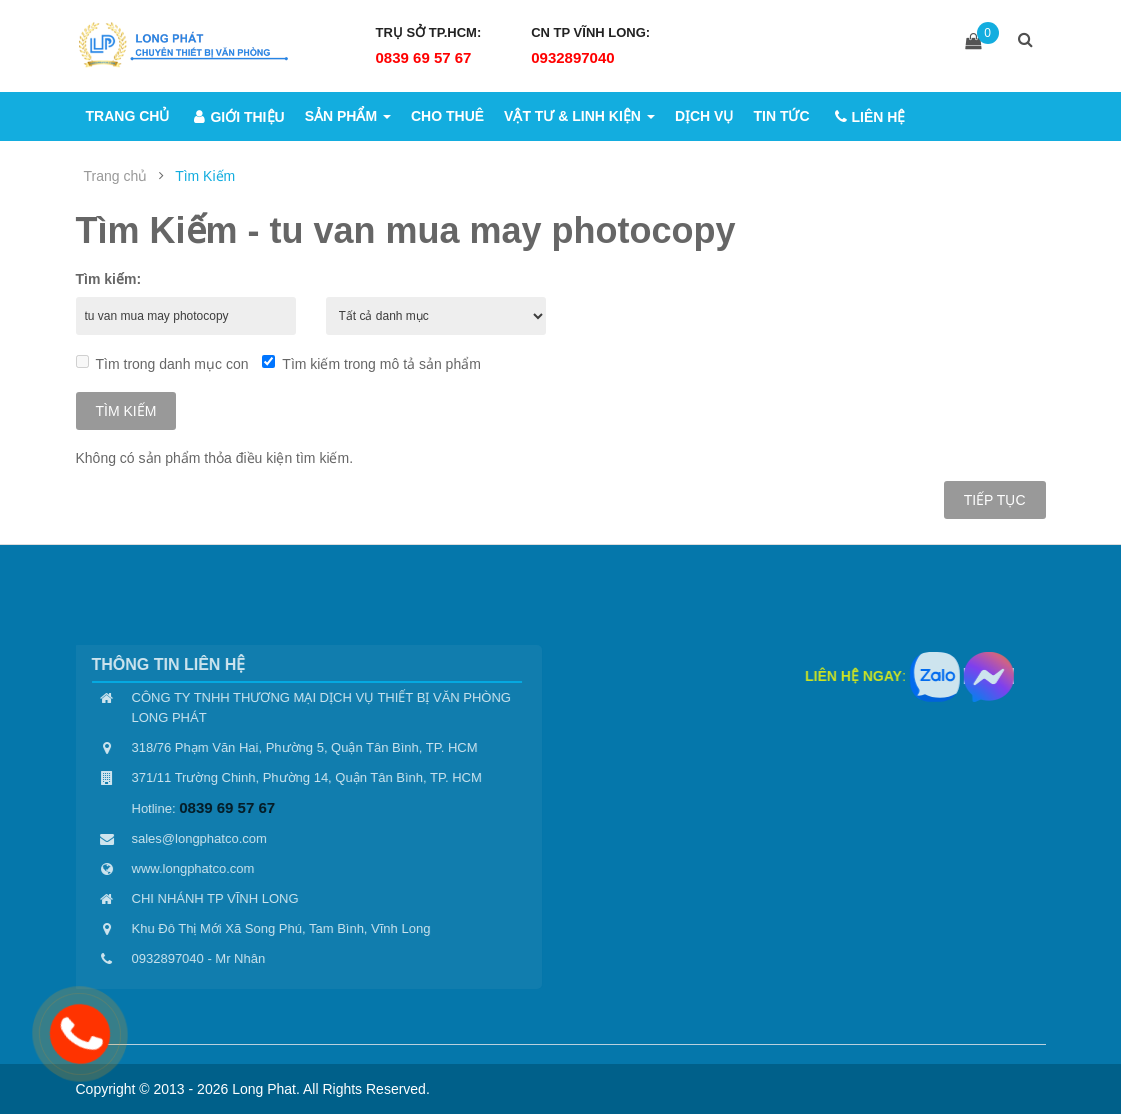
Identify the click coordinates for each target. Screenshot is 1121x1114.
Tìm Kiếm (205, 176)
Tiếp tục (995, 500)
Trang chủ (116, 176)
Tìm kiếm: (109, 279)
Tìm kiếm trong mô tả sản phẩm (371, 363)
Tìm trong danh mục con (162, 363)
